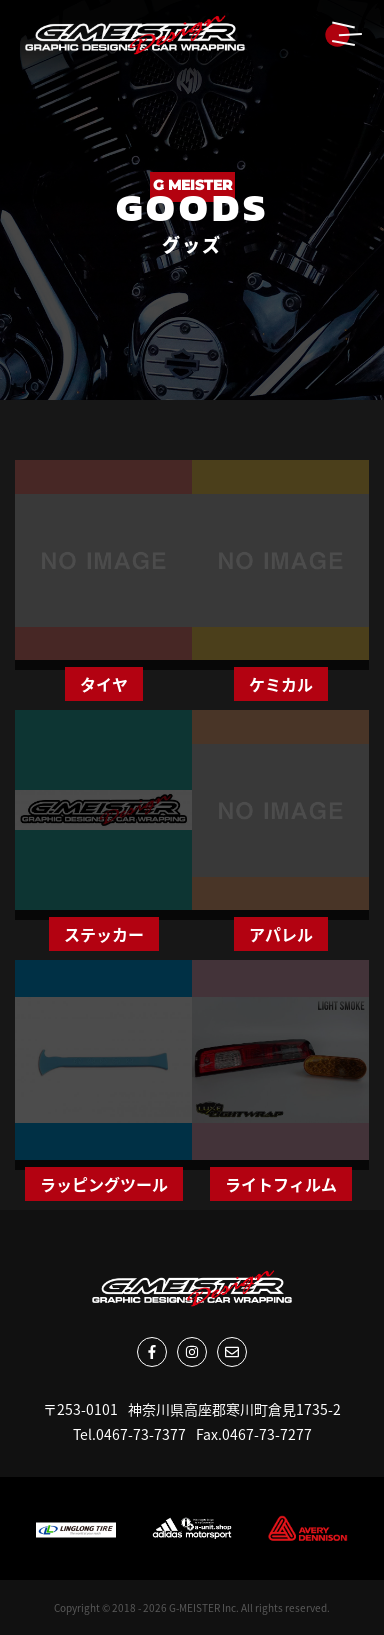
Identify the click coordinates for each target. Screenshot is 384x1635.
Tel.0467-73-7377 (129, 1434)
